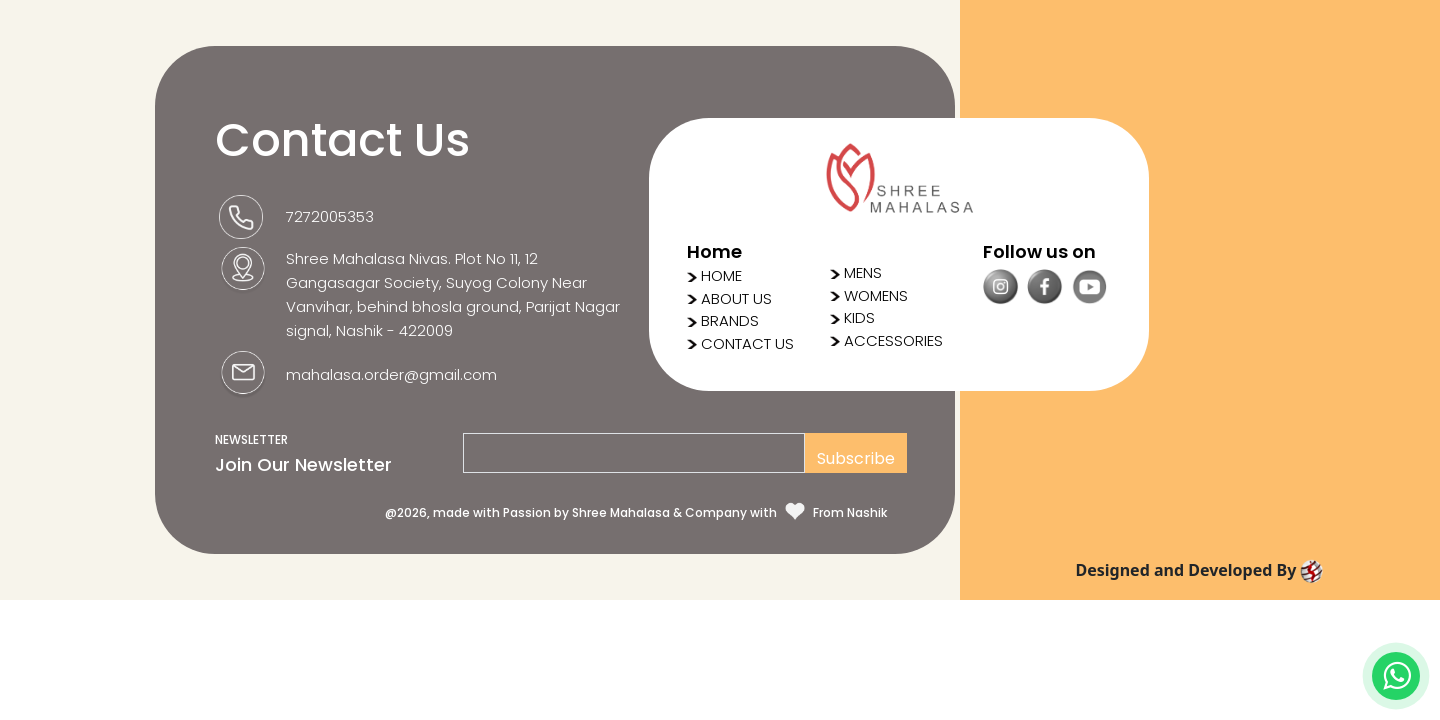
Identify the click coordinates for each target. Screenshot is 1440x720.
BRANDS (730, 320)
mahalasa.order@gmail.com (391, 374)
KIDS (852, 317)
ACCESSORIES (886, 340)
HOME (721, 275)
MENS (856, 272)
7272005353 (330, 216)
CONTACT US (747, 343)
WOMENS (869, 295)
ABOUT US (736, 298)
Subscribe (856, 458)
